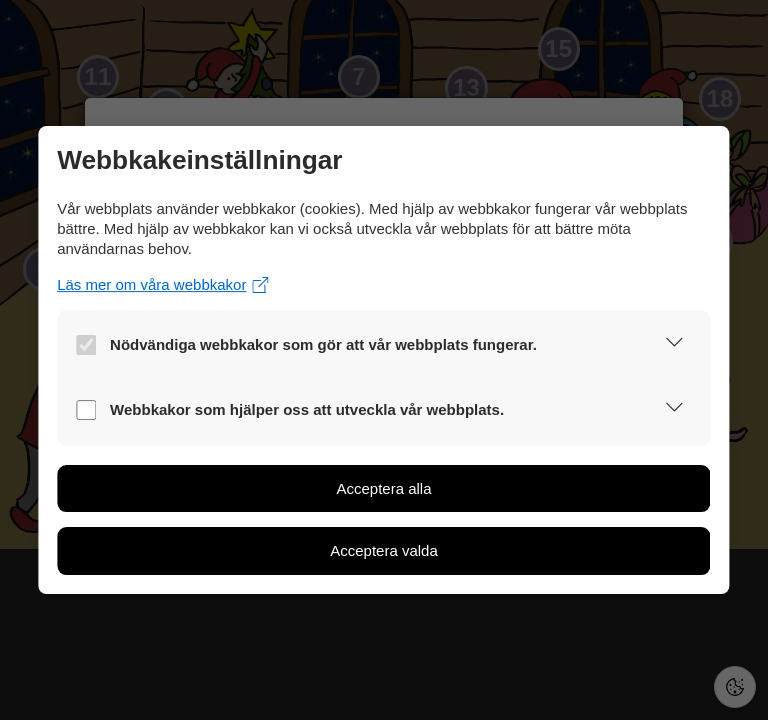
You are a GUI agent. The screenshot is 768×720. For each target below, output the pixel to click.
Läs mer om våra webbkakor (162, 284)
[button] (674, 346)
